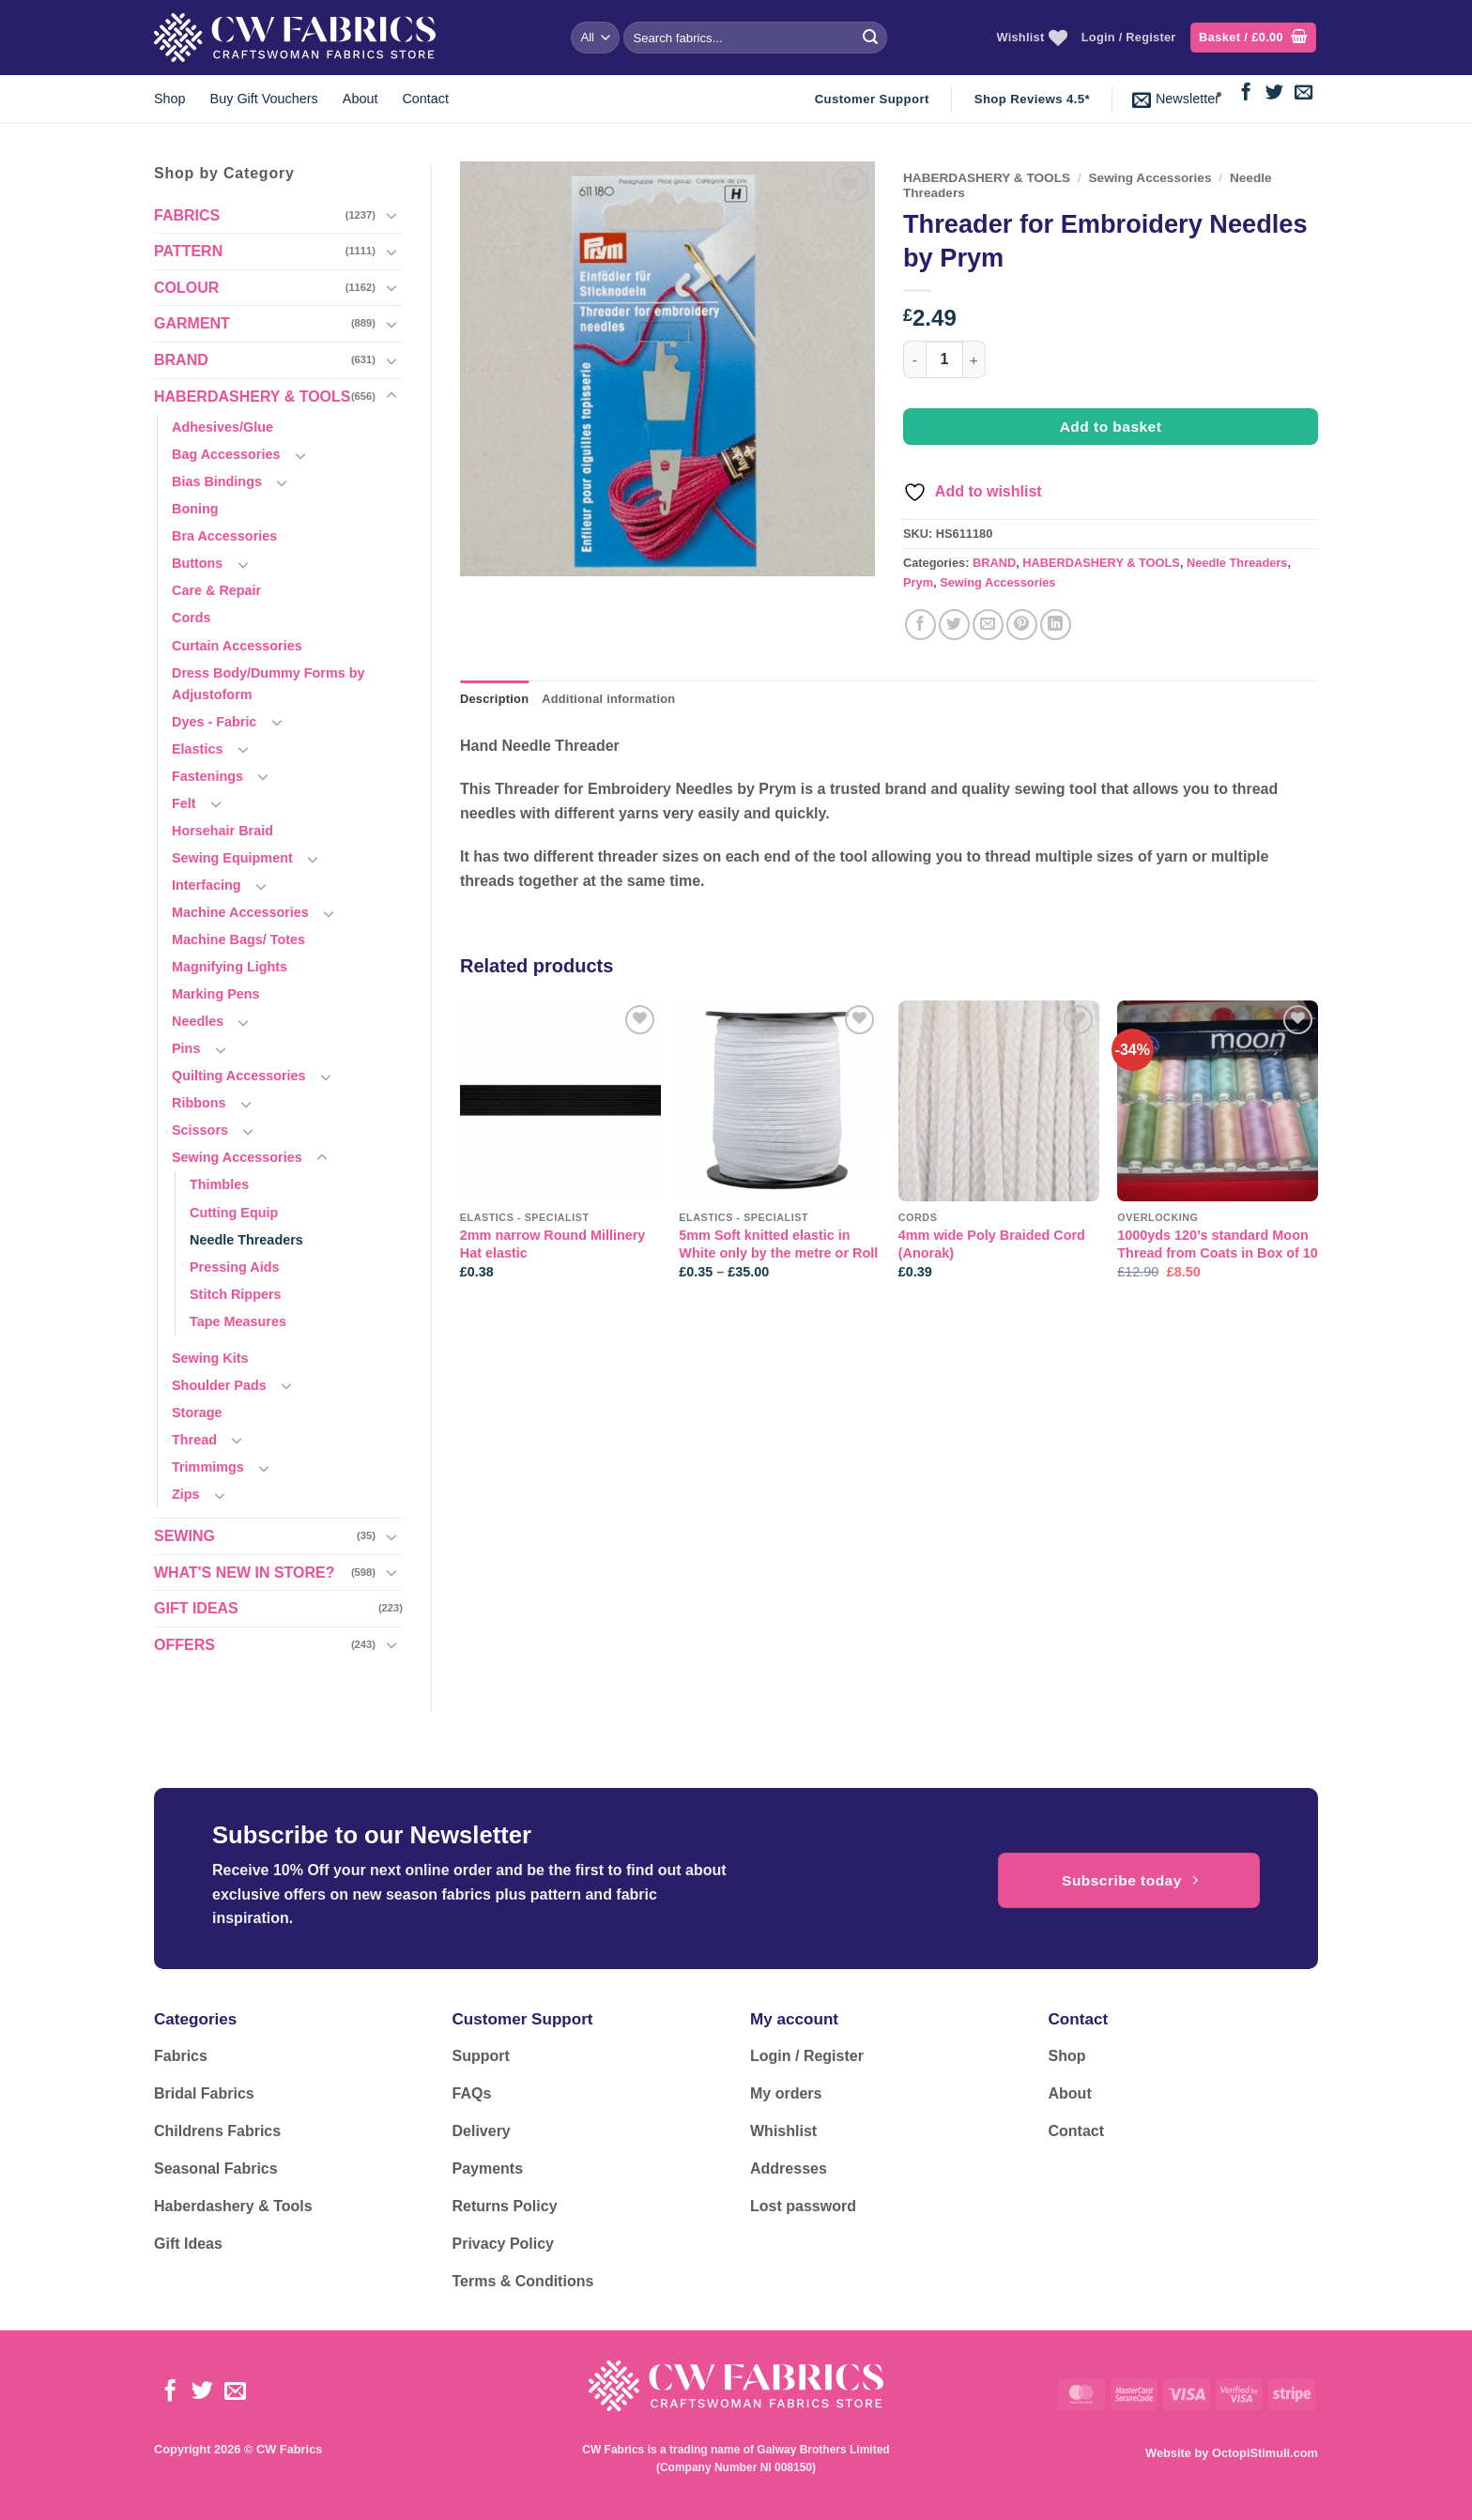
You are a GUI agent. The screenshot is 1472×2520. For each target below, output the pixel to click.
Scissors (200, 1130)
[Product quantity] (944, 359)
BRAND (181, 360)
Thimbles (219, 1184)
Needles (197, 1021)
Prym (918, 582)
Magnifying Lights (229, 966)
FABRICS (187, 215)
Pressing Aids (234, 1267)
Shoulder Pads (219, 1385)
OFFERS (184, 1645)
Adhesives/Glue (222, 427)
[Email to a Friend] (988, 624)
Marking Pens (216, 993)
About (360, 98)
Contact (425, 98)
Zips (186, 1494)
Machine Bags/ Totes (238, 939)
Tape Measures (238, 1321)
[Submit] (870, 37)
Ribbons (199, 1102)
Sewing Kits (210, 1358)
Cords (191, 617)
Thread (194, 1439)
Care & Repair (216, 590)
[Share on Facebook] (920, 624)
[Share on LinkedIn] (1055, 624)
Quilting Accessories (239, 1075)
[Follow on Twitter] (1274, 93)
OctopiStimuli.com (1265, 2453)
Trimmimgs (208, 1466)
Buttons (197, 563)
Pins (186, 1048)
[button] (1253, 38)
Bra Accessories (224, 535)
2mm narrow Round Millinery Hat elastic (553, 1244)
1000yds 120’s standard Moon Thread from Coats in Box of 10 (1217, 1244)
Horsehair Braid (222, 830)
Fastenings (207, 776)
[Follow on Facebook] (1246, 93)
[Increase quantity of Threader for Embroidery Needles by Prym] (974, 359)
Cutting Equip (234, 1212)
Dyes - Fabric (214, 721)
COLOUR (186, 288)
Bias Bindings (217, 481)
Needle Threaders (246, 1239)
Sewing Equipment (232, 857)
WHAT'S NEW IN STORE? (244, 1573)
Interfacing (206, 885)
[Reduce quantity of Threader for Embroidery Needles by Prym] (914, 359)
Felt (184, 803)
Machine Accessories (240, 912)
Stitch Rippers (236, 1294)
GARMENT (192, 323)
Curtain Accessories (237, 645)
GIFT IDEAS (196, 1608)
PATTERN (188, 251)
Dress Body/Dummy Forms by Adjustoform (268, 683)
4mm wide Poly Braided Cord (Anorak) (991, 1244)
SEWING (184, 1536)
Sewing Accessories (237, 1157)
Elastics (197, 748)
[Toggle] (391, 215)
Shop (170, 98)
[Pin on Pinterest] (1021, 624)
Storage (197, 1412)
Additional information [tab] (608, 699)
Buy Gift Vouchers (264, 98)
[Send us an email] (1303, 93)
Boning (195, 508)
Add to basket (1111, 427)
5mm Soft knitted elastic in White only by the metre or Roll (778, 1244)
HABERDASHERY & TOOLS (252, 397)
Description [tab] (494, 699)
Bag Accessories (226, 454)
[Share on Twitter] (954, 624)
